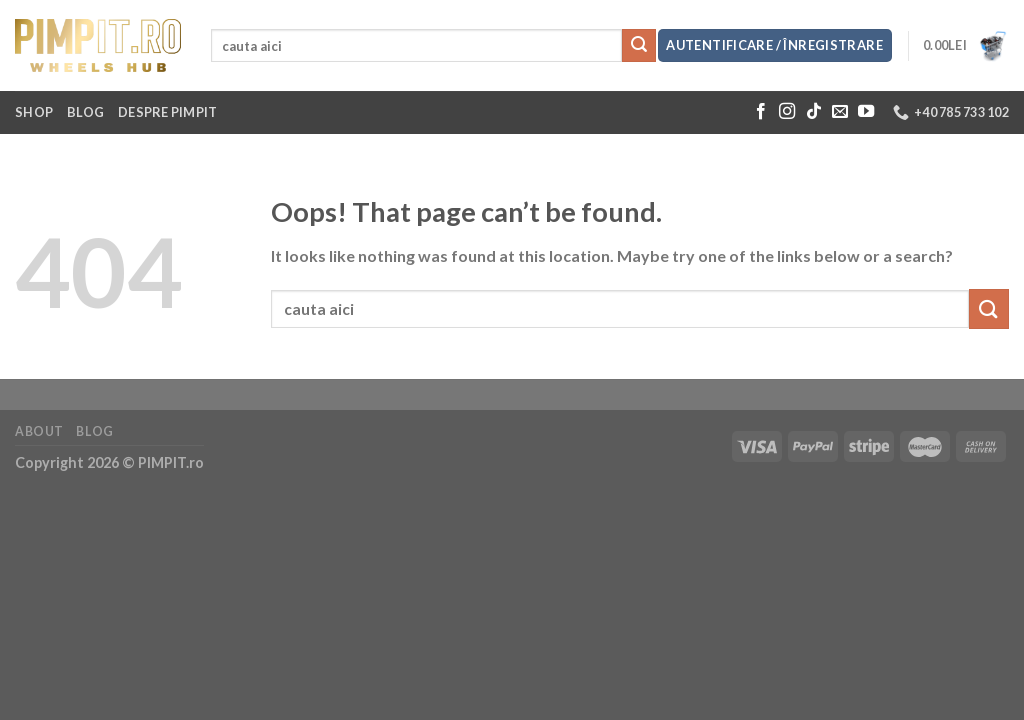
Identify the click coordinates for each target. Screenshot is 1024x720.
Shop (34, 112)
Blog (85, 112)
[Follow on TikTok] (814, 112)
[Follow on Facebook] (761, 112)
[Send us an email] (840, 112)
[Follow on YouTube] (866, 112)
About (39, 431)
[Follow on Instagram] (787, 112)
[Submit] (639, 46)
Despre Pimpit (167, 112)
